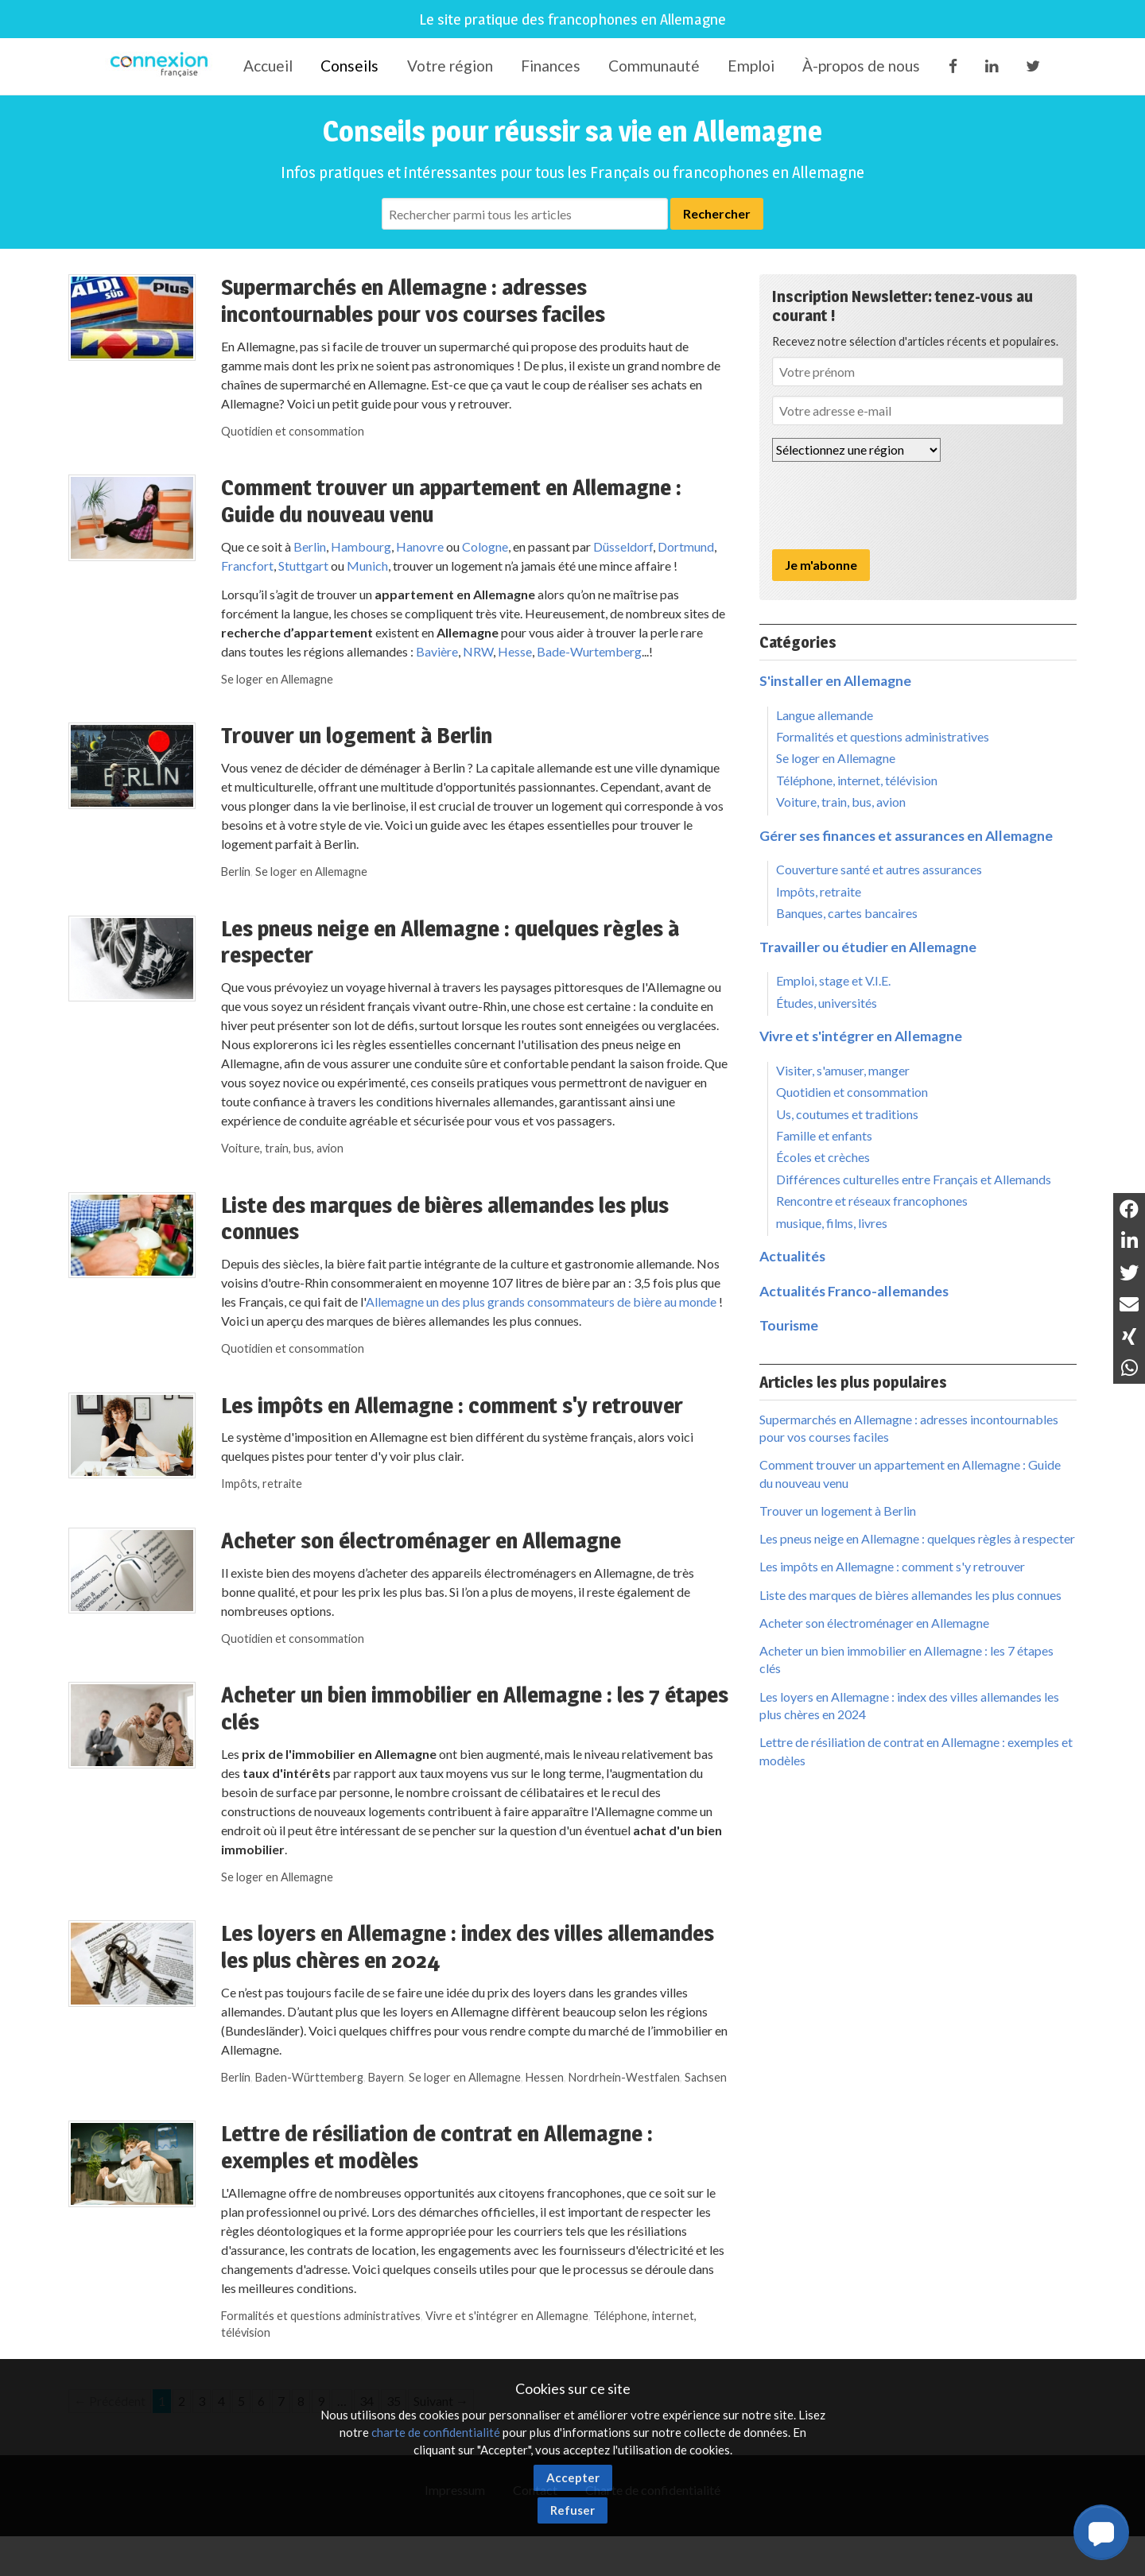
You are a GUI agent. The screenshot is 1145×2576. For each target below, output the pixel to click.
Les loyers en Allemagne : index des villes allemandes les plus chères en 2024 (467, 1946)
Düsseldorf (623, 546)
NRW (478, 651)
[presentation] (893, 506)
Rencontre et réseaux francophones (872, 1200)
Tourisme (788, 1325)
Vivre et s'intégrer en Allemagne (506, 2315)
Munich (367, 565)
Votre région (450, 65)
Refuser (572, 2510)
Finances (550, 65)
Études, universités (826, 1002)
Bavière (437, 651)
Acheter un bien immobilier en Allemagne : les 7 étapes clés (474, 1708)
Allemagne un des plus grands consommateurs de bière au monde (541, 1301)
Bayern (386, 2077)
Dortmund (686, 546)
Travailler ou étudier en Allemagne (867, 947)
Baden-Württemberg (309, 2077)
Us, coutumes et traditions (847, 1113)
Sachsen (706, 2077)
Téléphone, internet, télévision (856, 780)
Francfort (247, 565)
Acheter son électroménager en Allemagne (421, 1540)
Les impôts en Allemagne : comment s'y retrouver (452, 1405)
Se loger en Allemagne (277, 679)
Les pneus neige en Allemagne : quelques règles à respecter (450, 942)
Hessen (545, 2077)
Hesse (515, 651)
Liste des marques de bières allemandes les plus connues (445, 1218)
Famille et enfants (824, 1135)
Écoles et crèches (823, 1156)
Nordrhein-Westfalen (624, 2077)
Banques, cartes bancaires (847, 912)
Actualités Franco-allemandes (854, 1291)
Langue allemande (824, 714)
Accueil (268, 65)
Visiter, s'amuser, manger (843, 1070)
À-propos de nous (861, 65)
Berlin (309, 546)
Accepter (573, 2477)
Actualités (792, 1256)
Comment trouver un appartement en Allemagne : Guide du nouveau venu (451, 501)
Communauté (654, 65)
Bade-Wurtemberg (589, 651)
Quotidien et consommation (292, 431)
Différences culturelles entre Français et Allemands (913, 1179)
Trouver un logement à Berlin (356, 735)
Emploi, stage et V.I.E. (833, 980)
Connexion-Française (162, 67)
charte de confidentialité (435, 2432)
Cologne (485, 546)
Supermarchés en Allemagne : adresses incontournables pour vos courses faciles (413, 300)
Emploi (751, 65)
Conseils (349, 65)
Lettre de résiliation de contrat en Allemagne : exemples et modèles (437, 2147)
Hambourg (361, 546)
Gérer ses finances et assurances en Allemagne (906, 835)
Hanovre (420, 546)
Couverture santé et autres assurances (879, 869)
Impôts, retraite (261, 1483)
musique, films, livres (831, 1222)
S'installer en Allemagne (835, 680)
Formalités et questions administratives (321, 2315)
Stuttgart (302, 565)
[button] (1101, 2532)
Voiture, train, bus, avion (282, 1148)
